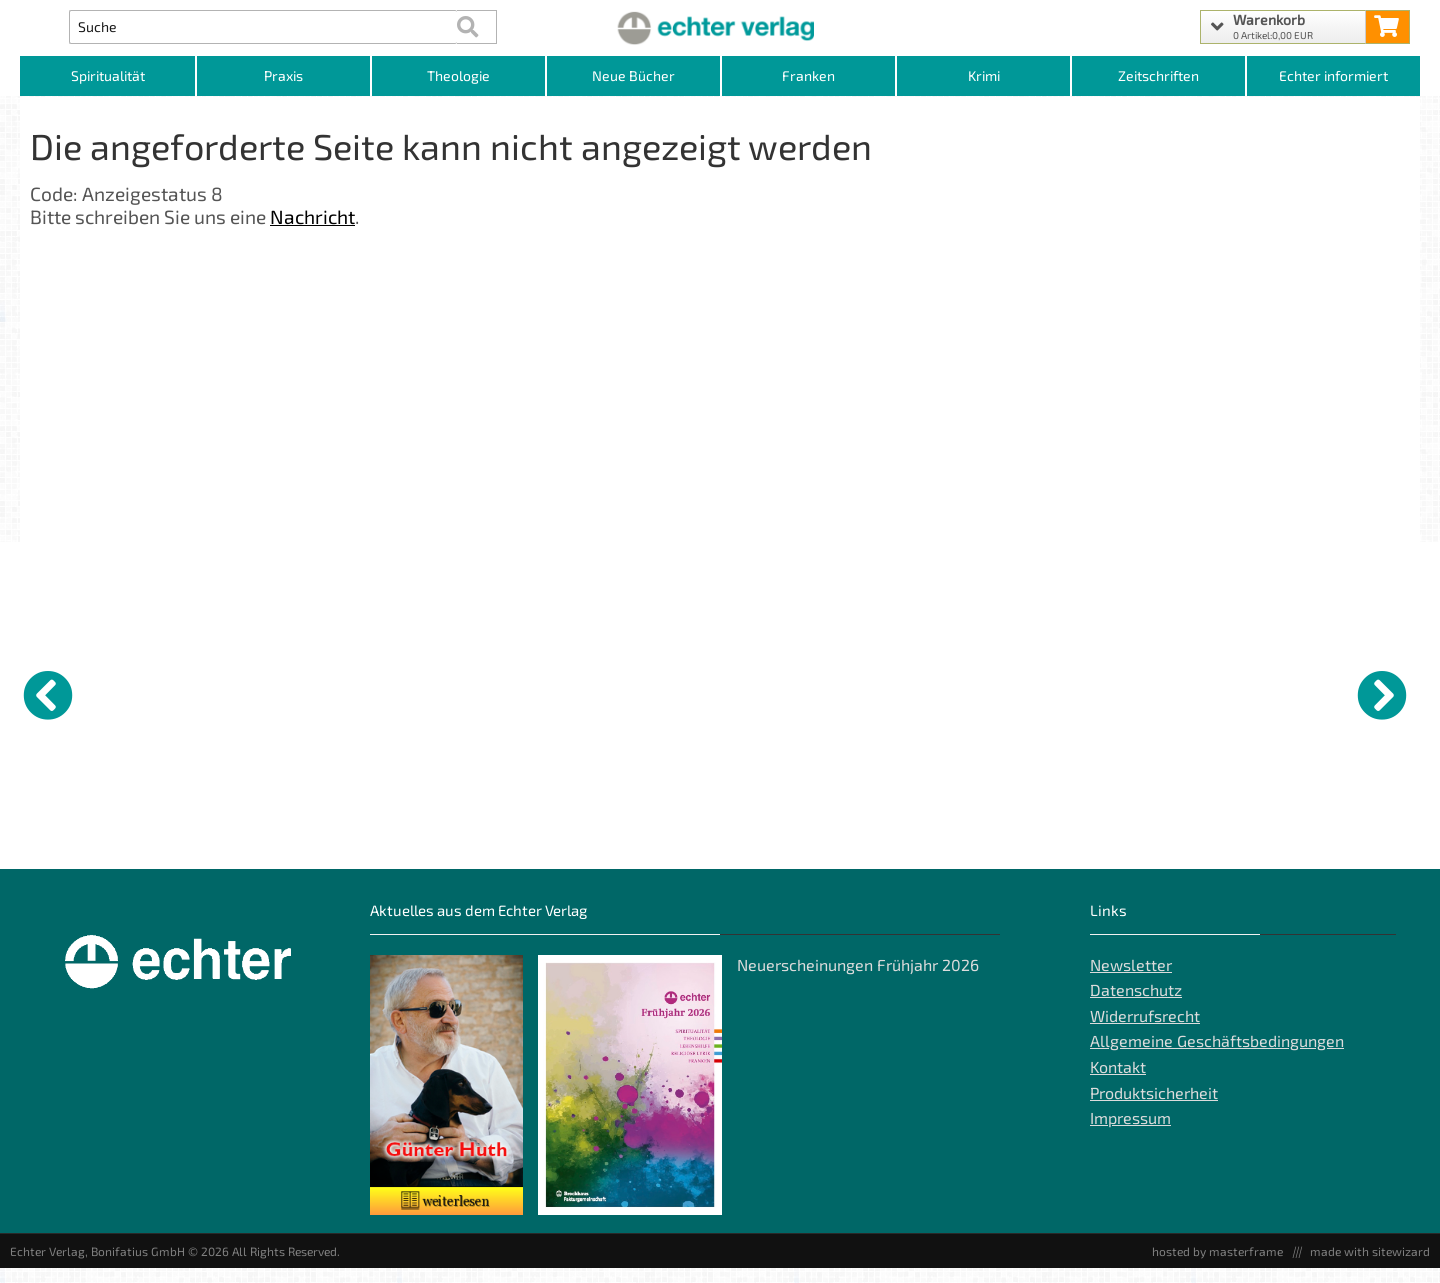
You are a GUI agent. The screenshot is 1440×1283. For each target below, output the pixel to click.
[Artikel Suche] (263, 27)
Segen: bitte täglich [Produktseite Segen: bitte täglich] (788, 840)
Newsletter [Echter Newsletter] (1131, 979)
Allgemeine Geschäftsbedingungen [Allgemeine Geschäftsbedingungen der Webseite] (1217, 1056)
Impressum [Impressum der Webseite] (1130, 1133)
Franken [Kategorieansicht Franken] (808, 75)
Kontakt (1118, 1082)
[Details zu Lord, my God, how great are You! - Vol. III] (625, 692)
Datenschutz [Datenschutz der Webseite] (1136, 1005)
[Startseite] (719, 27)
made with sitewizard (1370, 1266)
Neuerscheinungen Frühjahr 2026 (858, 979)
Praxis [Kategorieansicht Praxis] (283, 75)
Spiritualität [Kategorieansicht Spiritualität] (108, 75)
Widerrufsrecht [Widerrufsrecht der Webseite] (1145, 1030)
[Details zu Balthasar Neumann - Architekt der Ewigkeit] (985, 692)
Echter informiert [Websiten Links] (1333, 75)
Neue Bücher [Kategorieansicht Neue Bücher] (633, 75)
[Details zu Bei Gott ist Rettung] (445, 692)
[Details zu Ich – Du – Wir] (1165, 692)
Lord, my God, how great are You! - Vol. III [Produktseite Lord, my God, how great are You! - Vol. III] (623, 848)
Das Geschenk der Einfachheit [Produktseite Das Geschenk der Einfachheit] (1323, 848)
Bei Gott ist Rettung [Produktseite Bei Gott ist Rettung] (429, 840)
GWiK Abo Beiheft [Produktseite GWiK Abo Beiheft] (62, 840)
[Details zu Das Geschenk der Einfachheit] (1345, 692)
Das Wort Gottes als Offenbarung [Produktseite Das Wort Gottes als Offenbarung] (251, 848)
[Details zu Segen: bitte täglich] (805, 692)
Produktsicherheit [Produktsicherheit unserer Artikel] (1154, 1107)
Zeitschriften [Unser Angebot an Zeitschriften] (1158, 75)
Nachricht (312, 216)
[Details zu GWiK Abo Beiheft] (85, 692)
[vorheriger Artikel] (48, 695)
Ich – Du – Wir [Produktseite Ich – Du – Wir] (1133, 840)
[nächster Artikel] (1382, 695)
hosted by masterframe (1217, 1266)
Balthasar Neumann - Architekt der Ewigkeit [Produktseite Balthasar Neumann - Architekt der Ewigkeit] (975, 848)
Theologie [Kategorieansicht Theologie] (458, 75)
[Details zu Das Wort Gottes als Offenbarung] (265, 692)
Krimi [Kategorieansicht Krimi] (984, 75)
